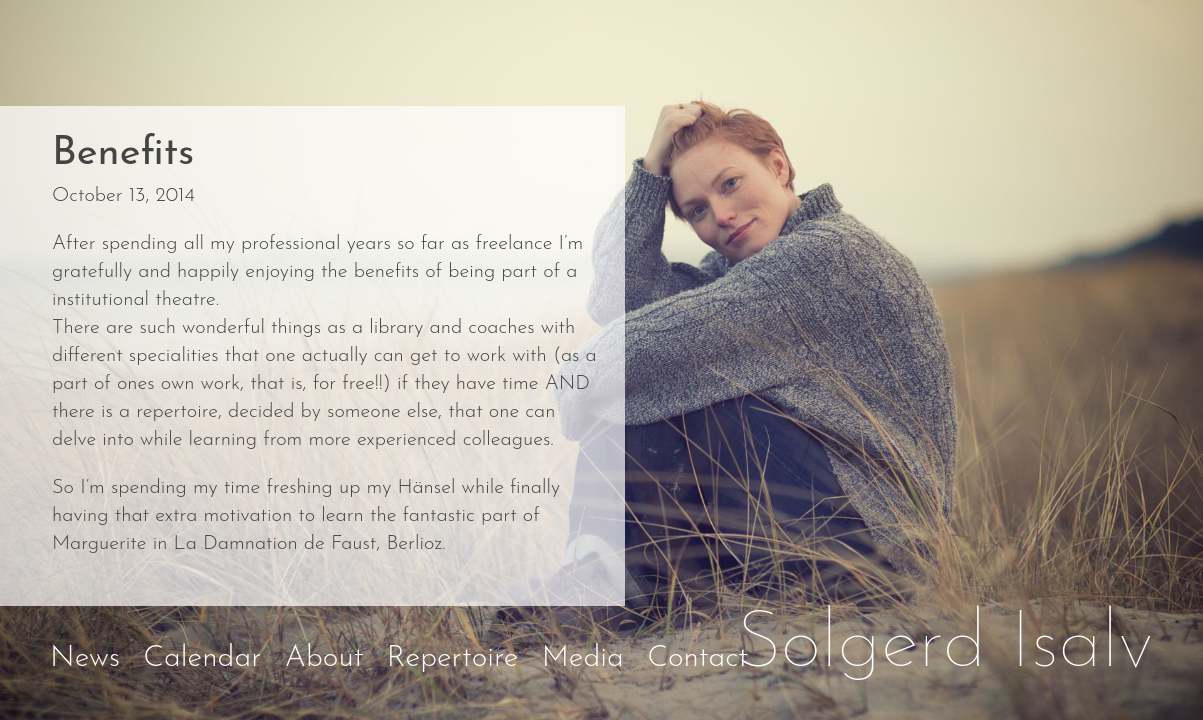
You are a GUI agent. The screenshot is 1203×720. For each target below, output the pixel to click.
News (85, 658)
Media (583, 658)
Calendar (202, 658)
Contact (697, 658)
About (324, 658)
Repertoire (453, 658)
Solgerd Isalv (945, 646)
